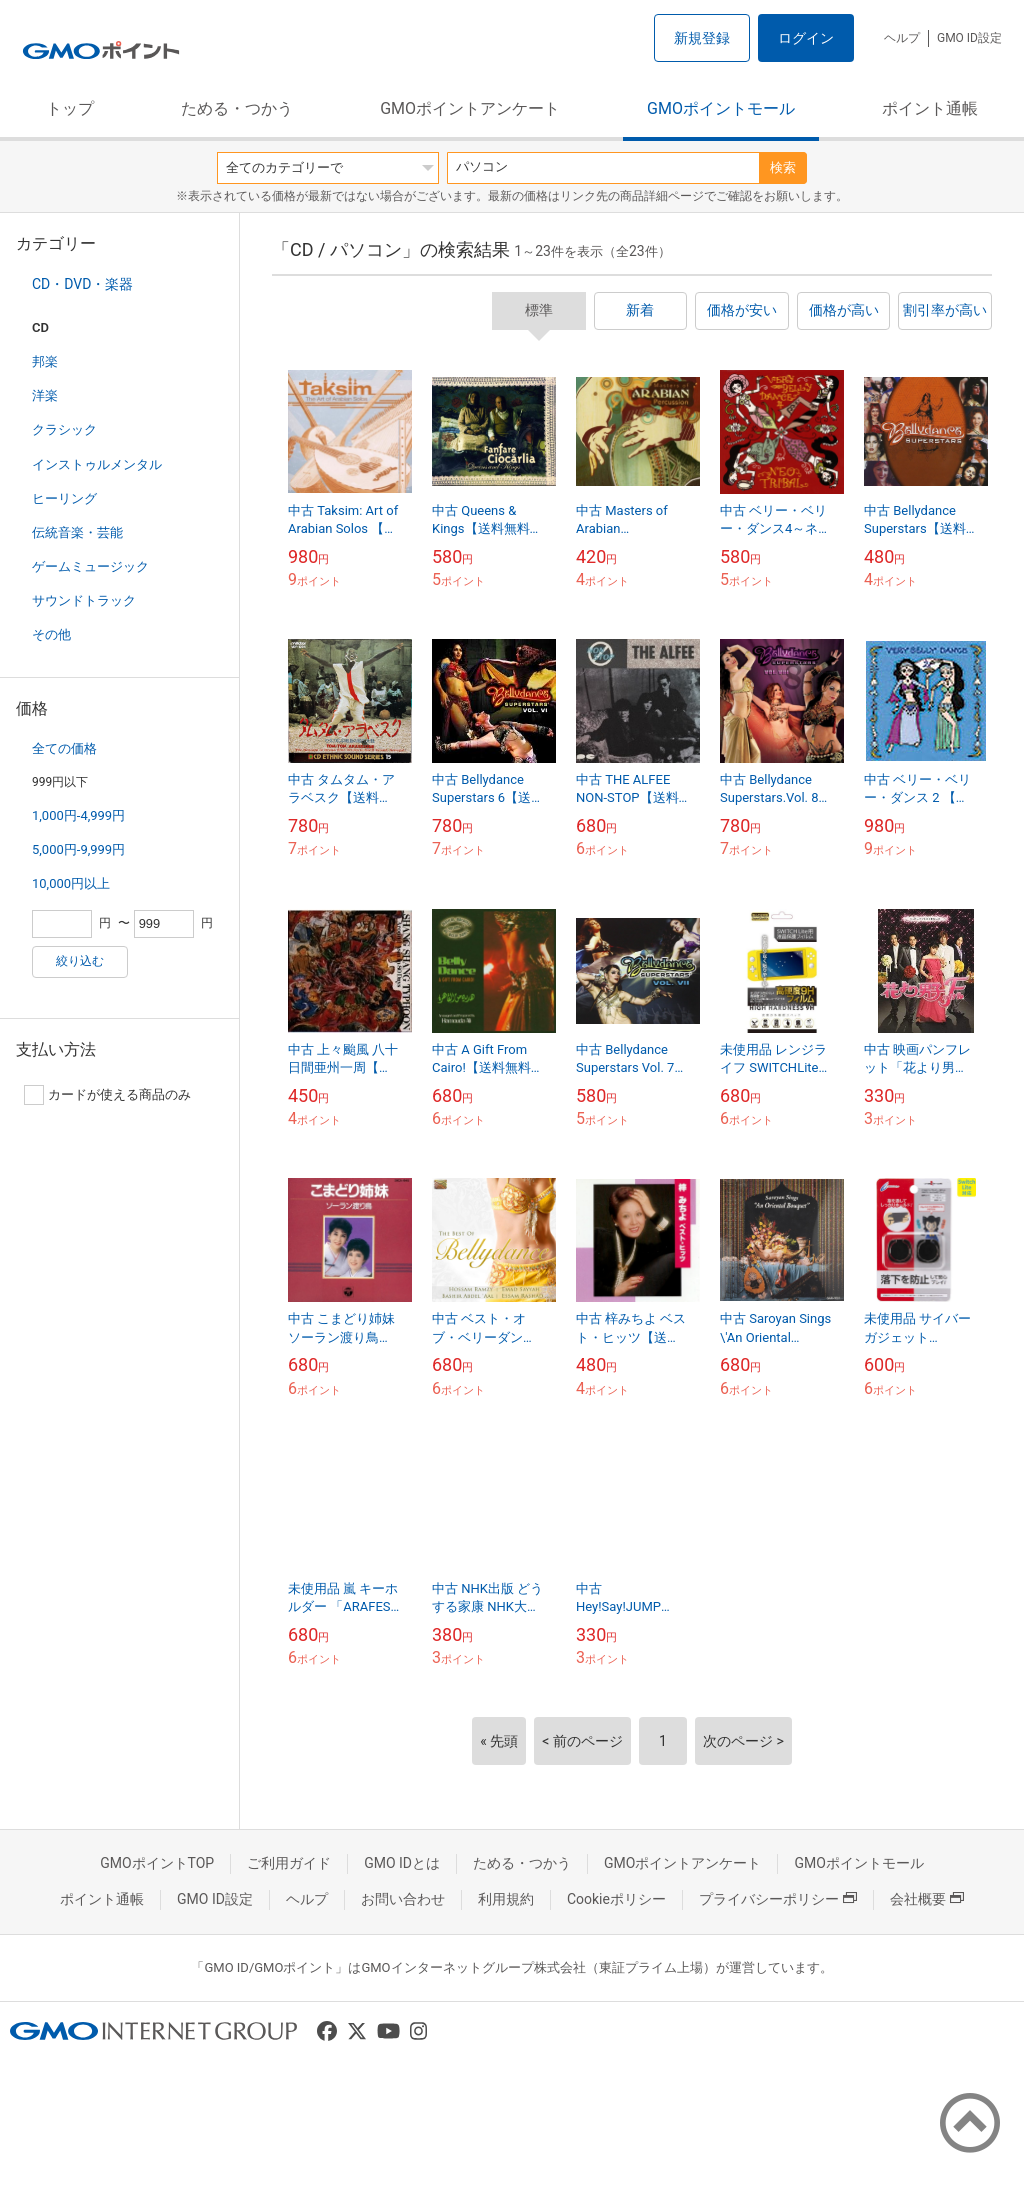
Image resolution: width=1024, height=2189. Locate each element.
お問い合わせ (403, 1899)
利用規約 (506, 1899)
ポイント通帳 (930, 108)
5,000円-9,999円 (78, 849)
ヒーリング (64, 498)
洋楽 (45, 395)
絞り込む (80, 961)
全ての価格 (64, 748)
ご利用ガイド (289, 1863)
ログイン (806, 38)
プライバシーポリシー (778, 1899)
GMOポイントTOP (157, 1863)
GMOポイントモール (721, 108)
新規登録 (702, 38)
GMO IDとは (402, 1863)
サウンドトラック (84, 600)
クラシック (64, 429)
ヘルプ (902, 38)
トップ (70, 108)
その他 (51, 634)
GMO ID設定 (969, 38)
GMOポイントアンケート (470, 108)
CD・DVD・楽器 (82, 284)
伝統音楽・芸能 (77, 532)
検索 (783, 167)
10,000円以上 (71, 883)
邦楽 (45, 361)
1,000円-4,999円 (78, 815)
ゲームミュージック (90, 566)
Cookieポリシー (616, 1899)
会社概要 (927, 1899)
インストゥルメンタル (97, 464)
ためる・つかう (237, 108)
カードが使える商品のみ (107, 1095)
